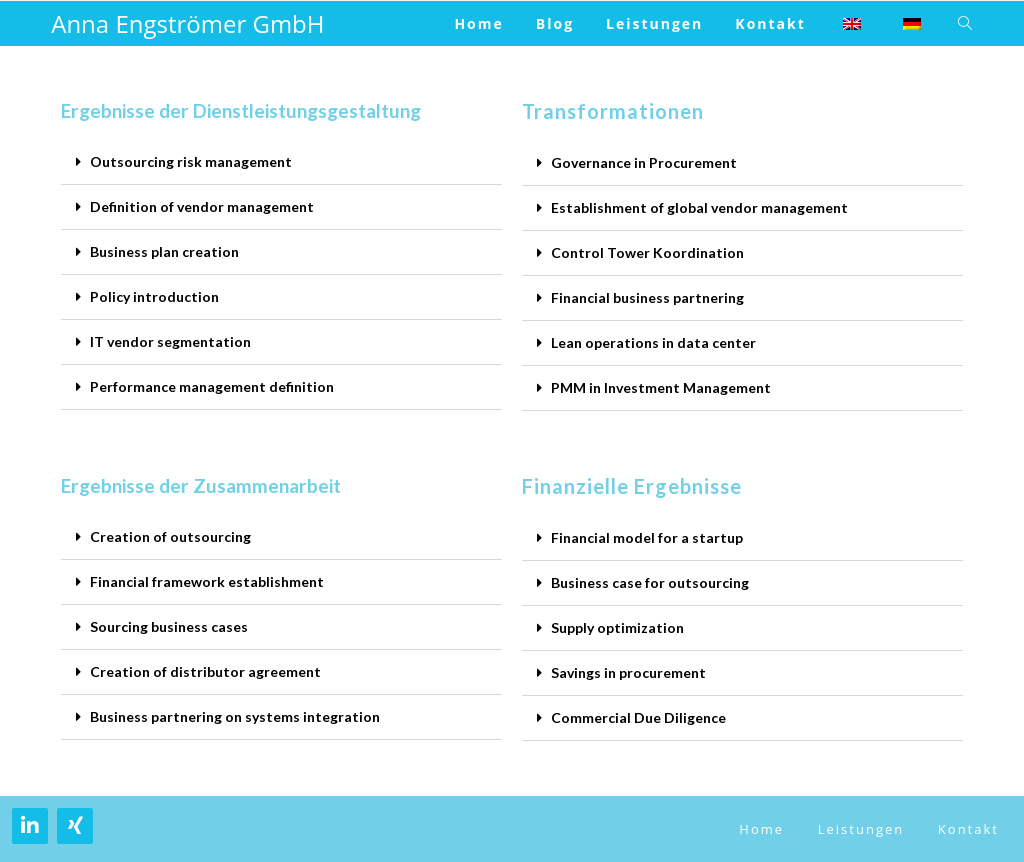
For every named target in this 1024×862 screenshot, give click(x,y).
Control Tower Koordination (647, 252)
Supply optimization (617, 627)
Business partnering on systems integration (235, 716)
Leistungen (861, 829)
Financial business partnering (647, 297)
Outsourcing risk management (191, 161)
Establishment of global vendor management (699, 207)
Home (761, 829)
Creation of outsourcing (170, 536)
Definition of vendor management (202, 206)
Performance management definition (212, 386)
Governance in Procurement (644, 162)
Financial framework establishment (207, 581)
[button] (281, 162)
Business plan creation (164, 251)
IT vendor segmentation (170, 341)
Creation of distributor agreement (205, 671)
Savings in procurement (628, 672)
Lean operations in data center (653, 342)
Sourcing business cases (169, 626)
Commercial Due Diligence (638, 717)
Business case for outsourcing (650, 582)
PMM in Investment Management (661, 387)
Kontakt (968, 829)
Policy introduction (154, 296)
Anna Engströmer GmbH (187, 23)
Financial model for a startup (647, 537)
